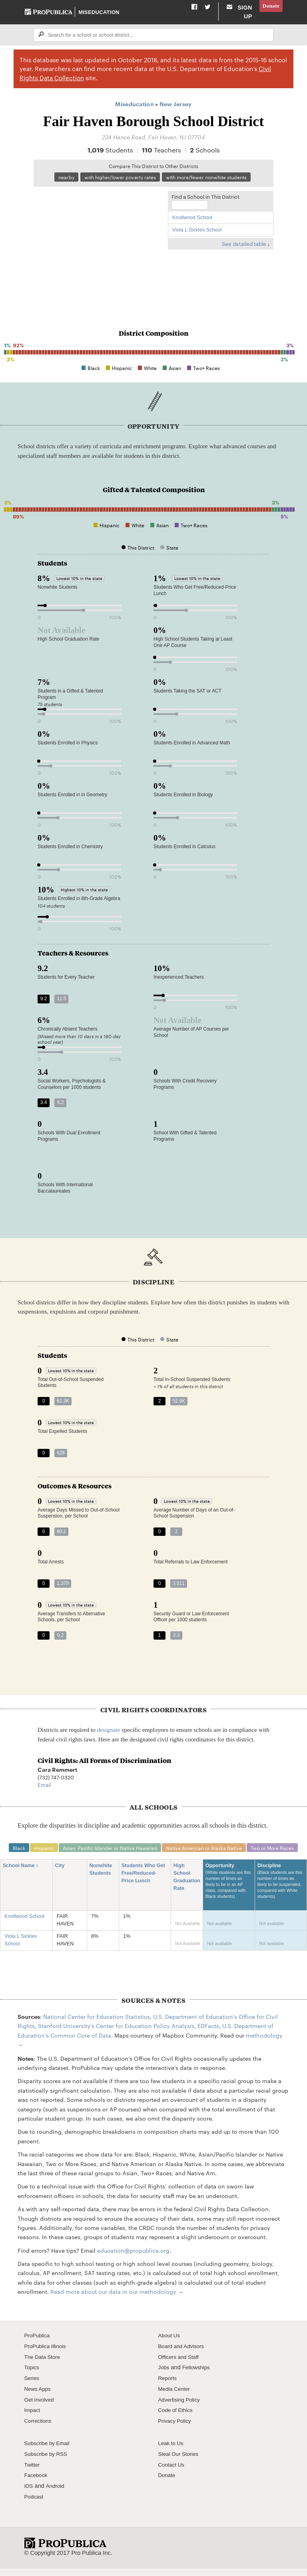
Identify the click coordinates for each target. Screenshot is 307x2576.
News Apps (39, 2399)
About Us (170, 2346)
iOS (29, 2496)
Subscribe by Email (49, 2453)
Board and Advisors (183, 2356)
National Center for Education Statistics (96, 2027)
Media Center (175, 2399)
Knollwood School (192, 227)
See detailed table (244, 253)
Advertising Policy (181, 2409)
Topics (32, 2377)
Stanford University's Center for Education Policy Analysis (116, 2036)
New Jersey (175, 112)
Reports (168, 2388)
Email (44, 1794)
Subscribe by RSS (48, 2464)
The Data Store (44, 2367)
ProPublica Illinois (47, 2356)
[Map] (98, 254)
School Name (21, 1876)
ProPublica (38, 2346)
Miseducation (99, 16)
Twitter (33, 2474)
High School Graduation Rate (186, 1887)
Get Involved (40, 2409)
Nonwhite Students (103, 1880)
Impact (33, 2420)
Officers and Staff (180, 2367)
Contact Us (172, 2474)
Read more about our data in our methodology (113, 2302)
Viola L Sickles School (196, 239)
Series (32, 2388)
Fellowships (198, 2377)
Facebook (37, 2485)
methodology (264, 2045)
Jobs (164, 2377)
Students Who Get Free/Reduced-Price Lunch (143, 1883)
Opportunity (229, 1895)
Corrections (39, 2431)
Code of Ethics (177, 2420)
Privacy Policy (176, 2431)
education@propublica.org (133, 2260)
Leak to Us (172, 2453)
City (62, 1876)
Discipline (281, 1895)
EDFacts (208, 2036)
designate (108, 1739)
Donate (270, 6)
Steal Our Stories (180, 2464)
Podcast (35, 2507)
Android (57, 2496)
